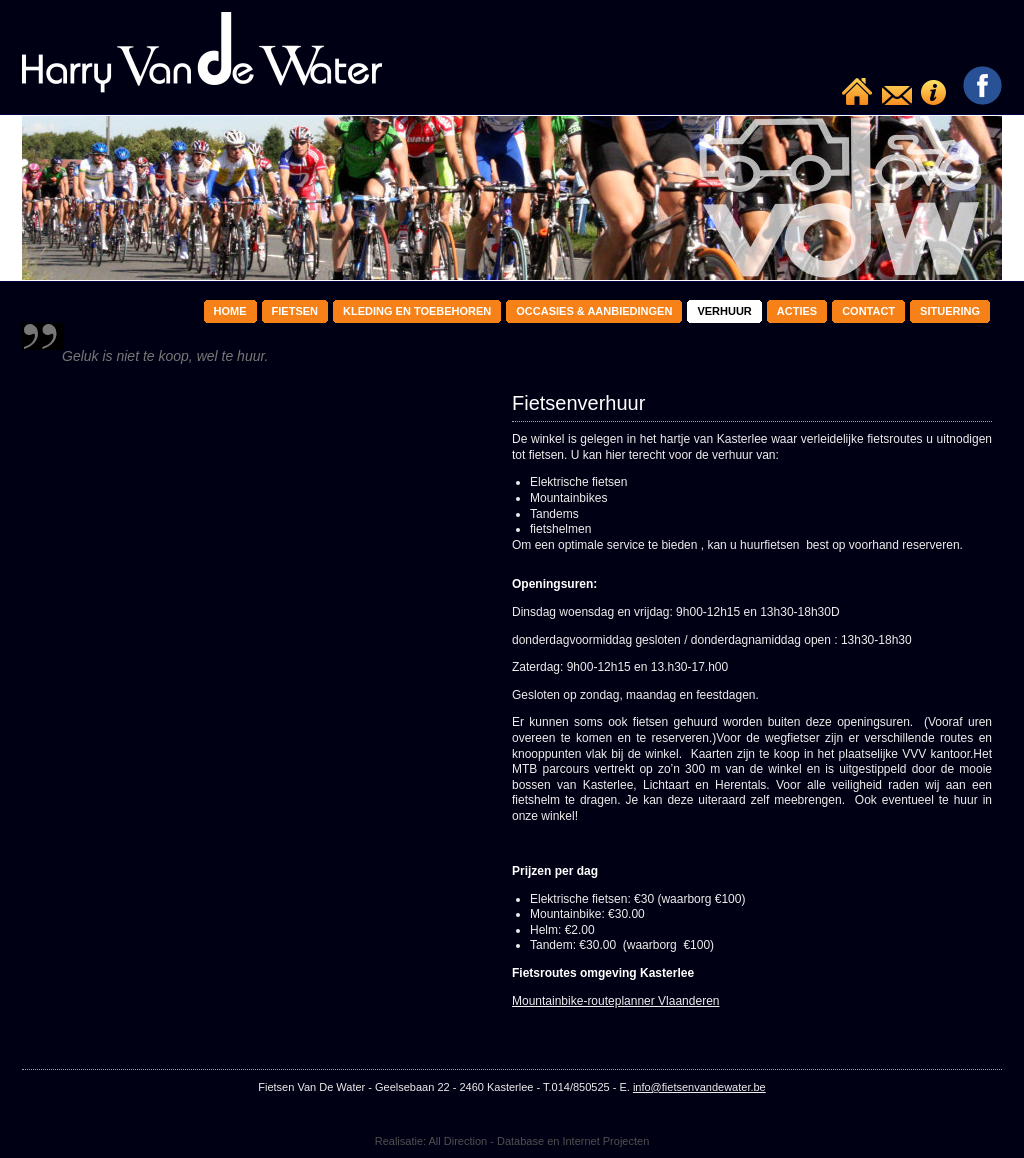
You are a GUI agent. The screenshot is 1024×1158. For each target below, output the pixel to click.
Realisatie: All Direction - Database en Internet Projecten (512, 1141)
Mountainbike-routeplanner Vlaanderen (615, 1001)
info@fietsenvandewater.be (699, 1087)
